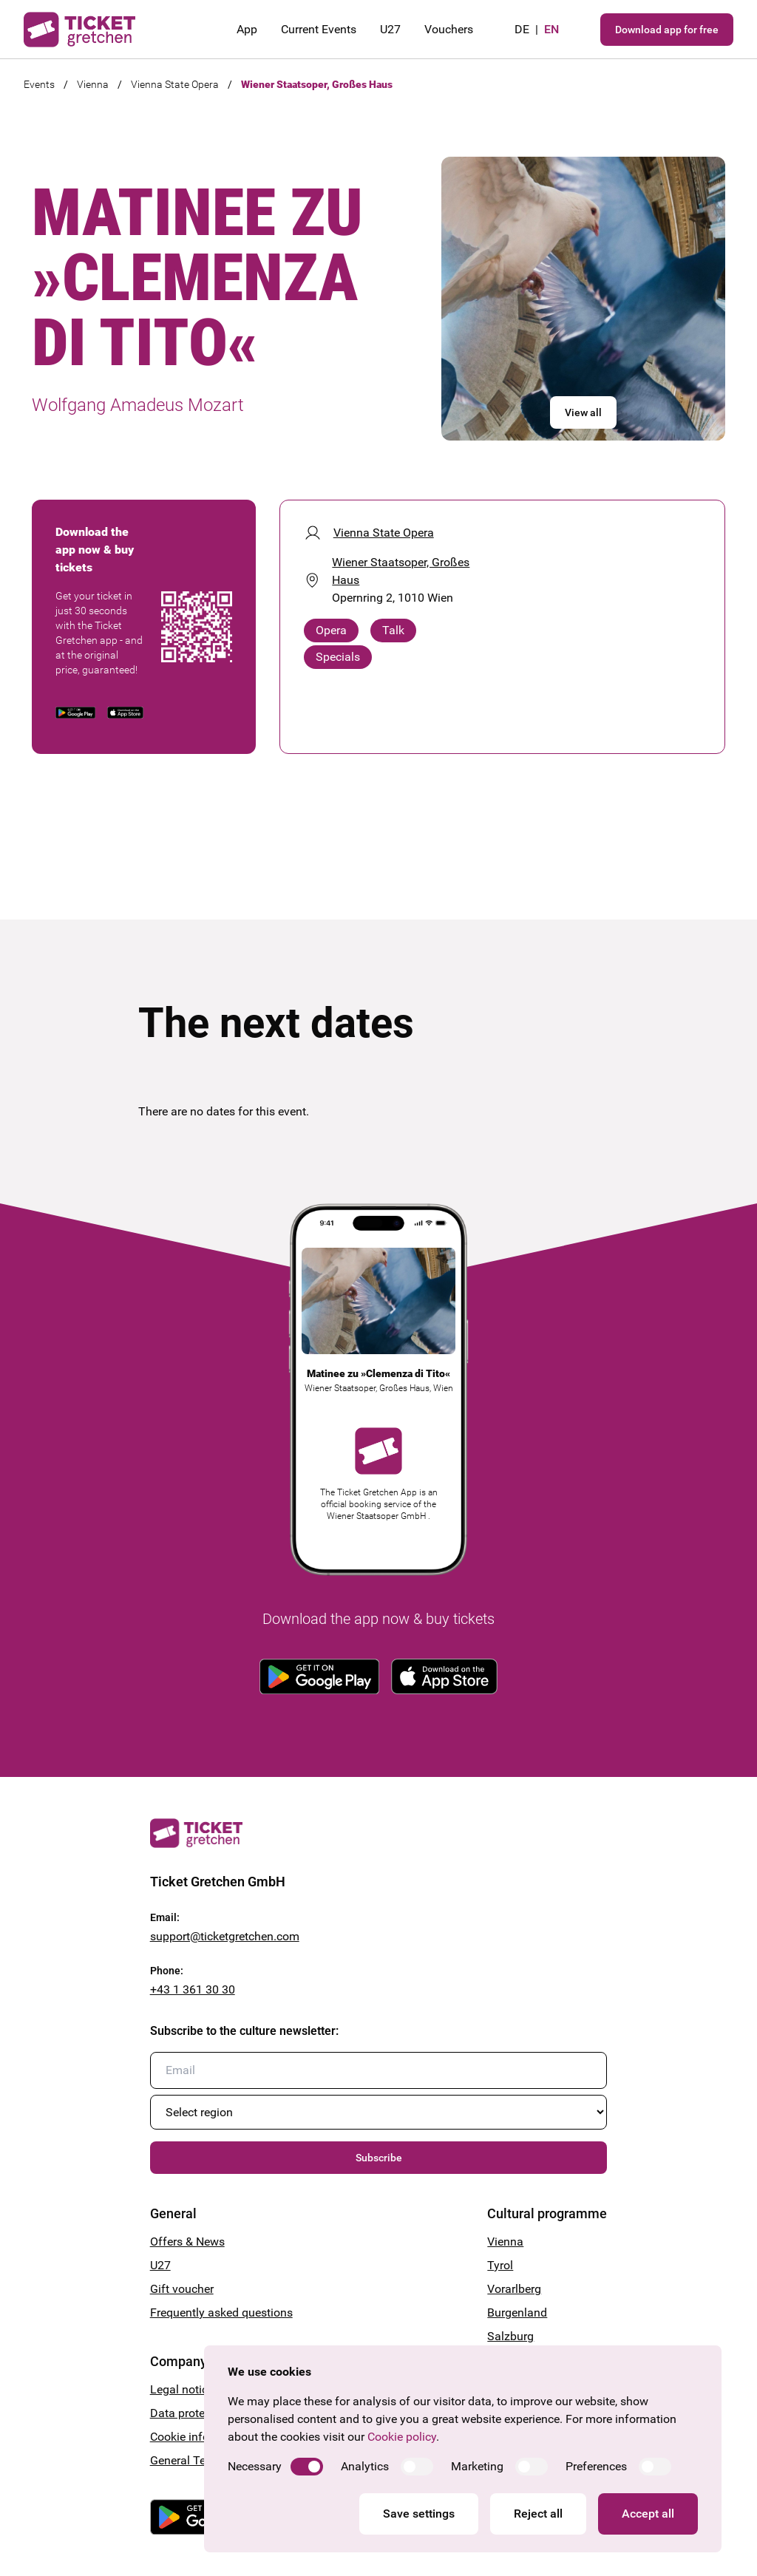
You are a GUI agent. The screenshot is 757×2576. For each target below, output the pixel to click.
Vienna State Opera (175, 84)
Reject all (538, 2514)
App (247, 29)
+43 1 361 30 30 (192, 1989)
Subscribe (379, 2158)
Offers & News (187, 2242)
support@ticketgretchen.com (224, 1936)
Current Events (318, 29)
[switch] (307, 2466)
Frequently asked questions (221, 2312)
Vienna (93, 84)
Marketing (477, 2466)
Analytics (365, 2466)
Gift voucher (182, 2289)
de (522, 29)
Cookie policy (401, 2437)
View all (583, 412)
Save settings (419, 2514)
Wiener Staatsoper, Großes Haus (317, 84)
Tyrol (500, 2265)
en (551, 29)
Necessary (255, 2466)
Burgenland (517, 2312)
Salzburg (510, 2336)
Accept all (648, 2514)
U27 (390, 29)
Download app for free (667, 29)
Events (39, 84)
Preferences (596, 2466)
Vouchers (448, 29)
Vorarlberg (514, 2289)
